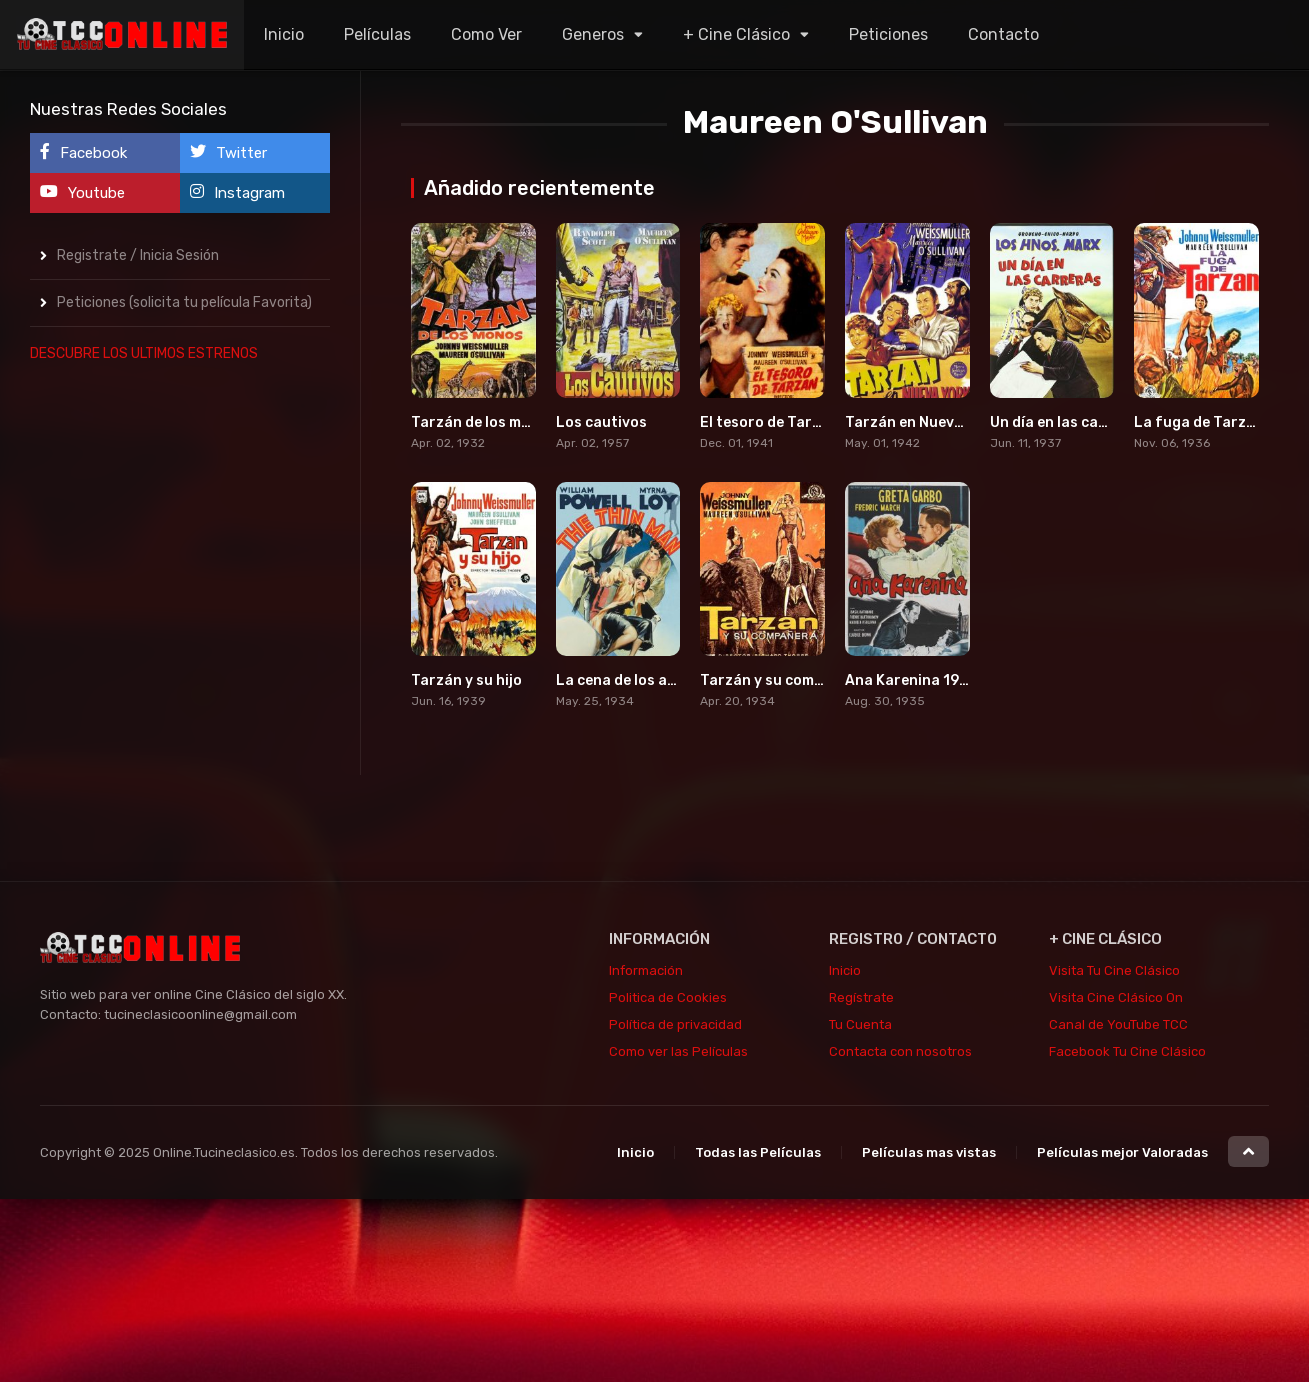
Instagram (237, 192)
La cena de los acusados (641, 680)
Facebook (83, 152)
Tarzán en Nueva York (922, 422)
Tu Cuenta (860, 1024)
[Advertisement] (180, 681)
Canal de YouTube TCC (1118, 1024)
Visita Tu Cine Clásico (1114, 970)
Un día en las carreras (1067, 422)
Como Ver (486, 34)
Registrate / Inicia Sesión (138, 255)
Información (646, 970)
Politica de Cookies (668, 997)
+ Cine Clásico (736, 34)
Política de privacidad (675, 1024)
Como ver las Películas (678, 1051)
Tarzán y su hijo (466, 680)
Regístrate (861, 997)
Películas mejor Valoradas (1122, 1152)
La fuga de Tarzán (1199, 422)
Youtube (82, 192)
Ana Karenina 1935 (910, 680)
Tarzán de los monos (483, 422)
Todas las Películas (758, 1152)
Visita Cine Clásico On (1116, 997)
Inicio (284, 34)
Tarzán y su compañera (782, 680)
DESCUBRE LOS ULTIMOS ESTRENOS (144, 353)
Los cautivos (601, 422)
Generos (593, 34)
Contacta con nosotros (900, 1051)
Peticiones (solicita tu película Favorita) (184, 302)
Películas (377, 34)
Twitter (228, 152)
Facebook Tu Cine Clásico (1127, 1051)
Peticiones (888, 34)
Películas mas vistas (929, 1152)
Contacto (1003, 34)
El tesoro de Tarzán (769, 422)
